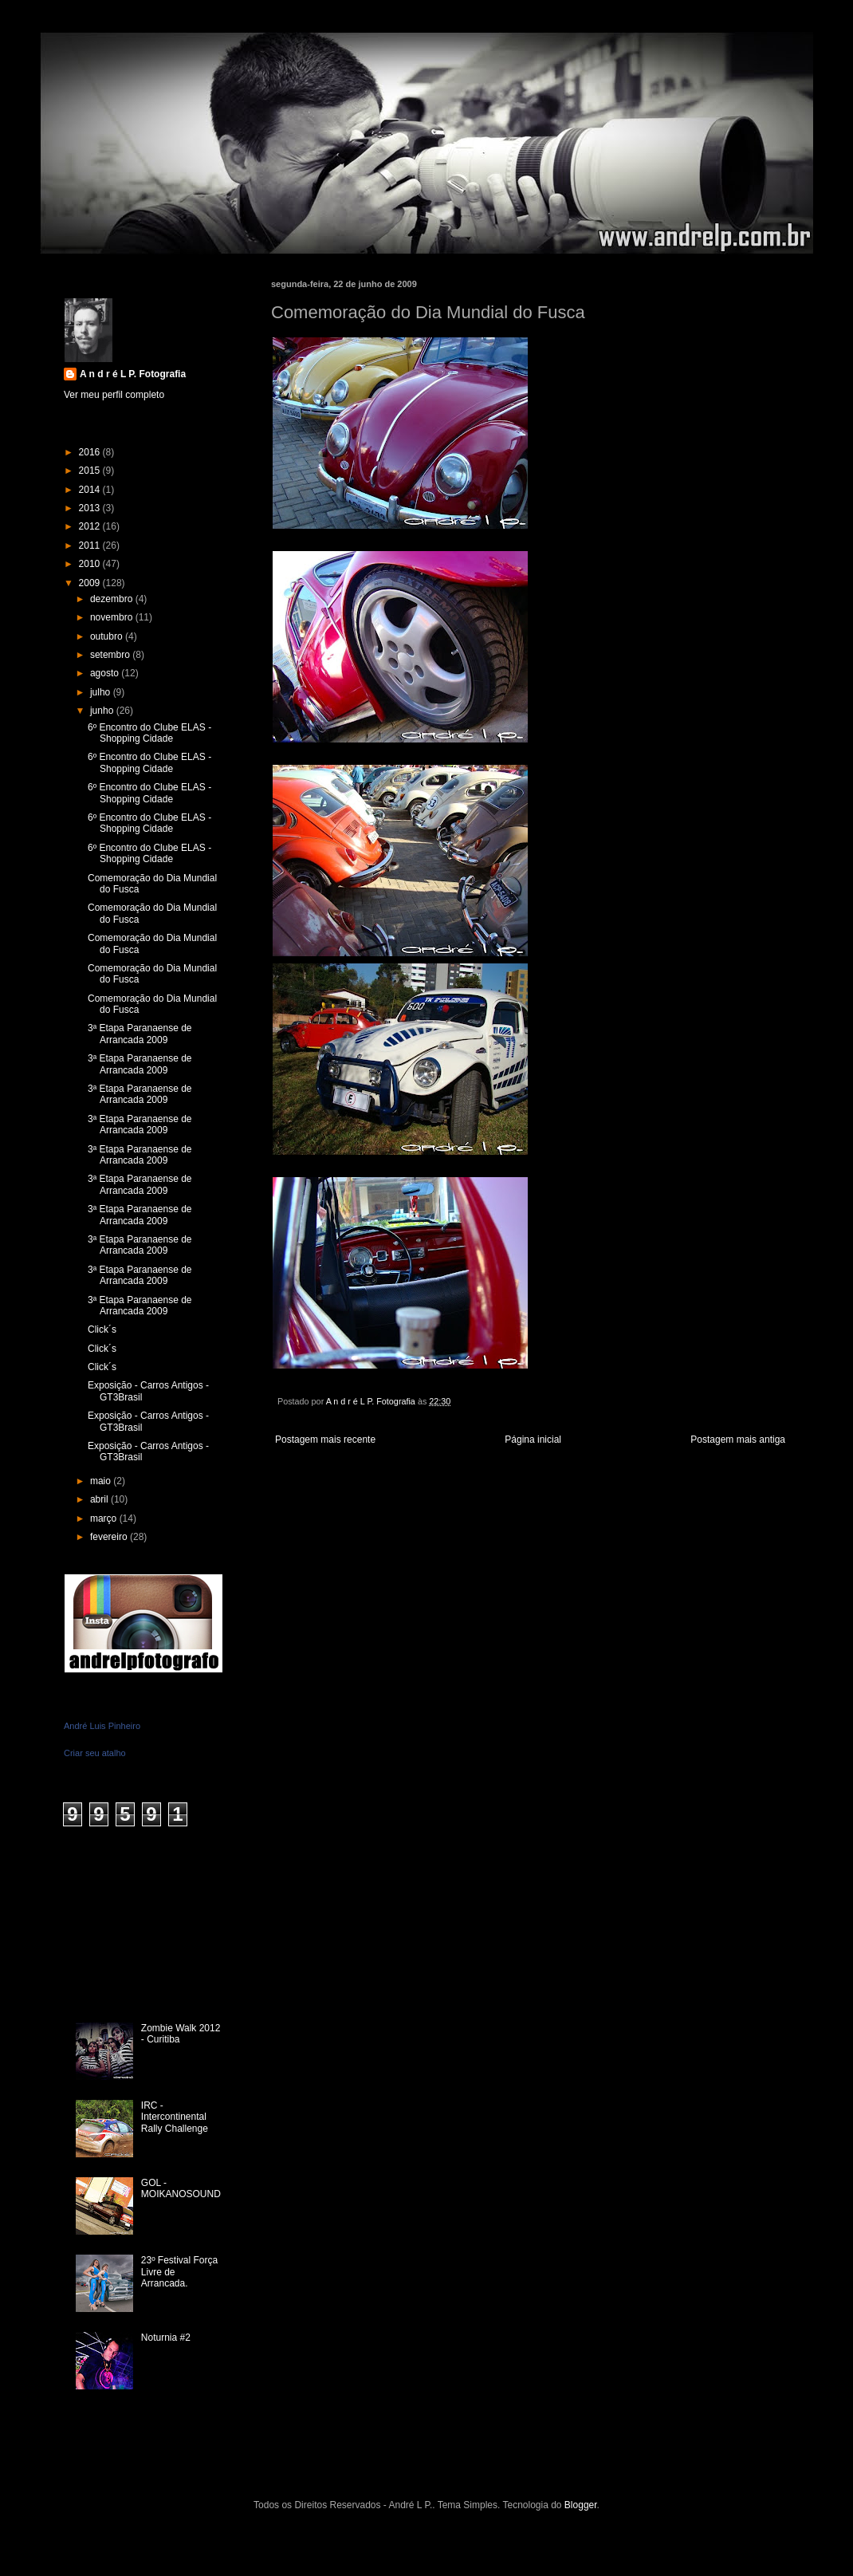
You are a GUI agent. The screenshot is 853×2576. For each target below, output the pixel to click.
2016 (91, 452)
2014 (91, 489)
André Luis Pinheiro (102, 1726)
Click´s (102, 1329)
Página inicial (533, 1439)
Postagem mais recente (325, 1439)
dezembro (113, 599)
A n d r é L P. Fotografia (133, 374)
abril (100, 1499)
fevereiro (110, 1536)
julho (101, 692)
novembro (113, 617)
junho (103, 710)
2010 (91, 563)
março (105, 1518)
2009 (91, 583)
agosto (105, 673)
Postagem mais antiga (737, 1439)
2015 (91, 470)
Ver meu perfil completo (114, 394)
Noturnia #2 (166, 2337)
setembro (111, 654)
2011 (91, 545)
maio (101, 1481)
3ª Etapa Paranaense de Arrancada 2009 (140, 1033)
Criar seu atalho (95, 1753)
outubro (107, 636)
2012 (91, 526)
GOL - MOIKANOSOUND (181, 2188)
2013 (91, 508)
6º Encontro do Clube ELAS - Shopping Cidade (149, 733)
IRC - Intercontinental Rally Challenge (174, 2117)
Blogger (580, 2505)
